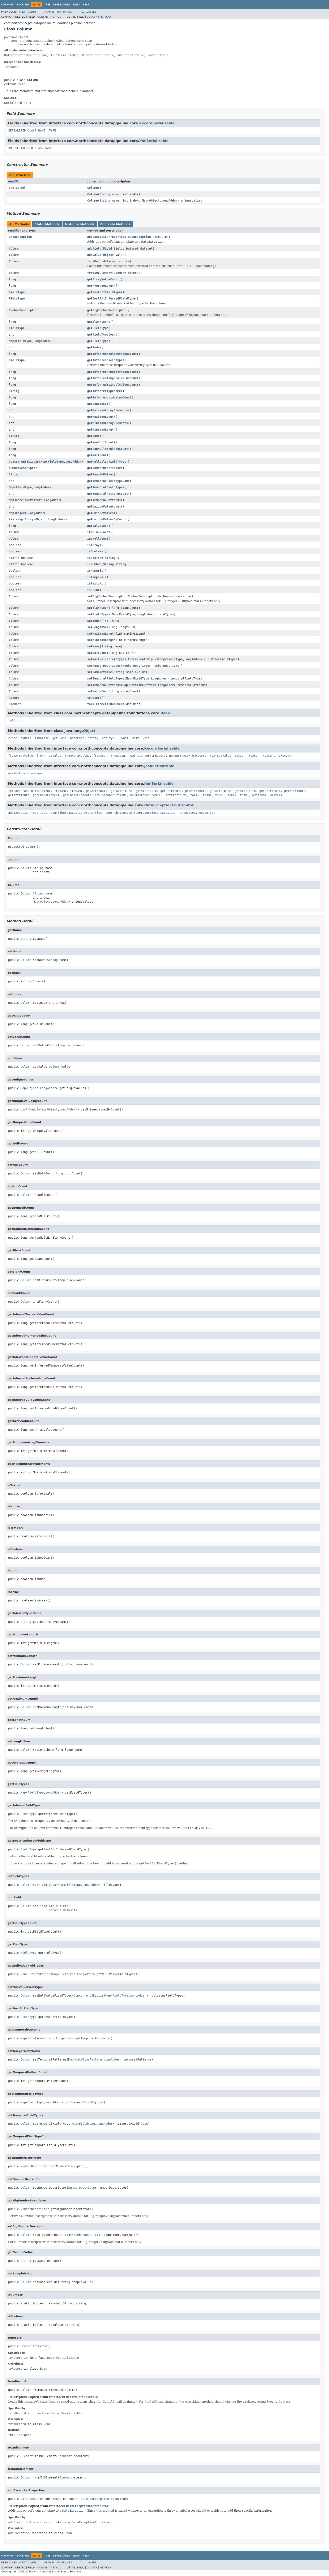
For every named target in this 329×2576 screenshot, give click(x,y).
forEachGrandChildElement (29, 791)
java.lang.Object (16, 37)
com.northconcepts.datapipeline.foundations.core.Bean (51, 40)
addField (94, 248)
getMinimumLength (101, 429)
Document (117, 704)
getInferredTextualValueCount (112, 384)
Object (154, 200)
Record (112, 261)
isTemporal (96, 577)
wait (125, 738)
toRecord (94, 697)
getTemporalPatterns (104, 500)
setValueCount (98, 691)
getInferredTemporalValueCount (112, 378)
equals (26, 738)
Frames (49, 11)
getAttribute (96, 791)
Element (120, 273)
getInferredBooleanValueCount (112, 353)
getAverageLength (101, 285)
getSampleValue (99, 474)
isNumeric (95, 570)
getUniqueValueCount (104, 506)
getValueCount (98, 525)
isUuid (92, 590)
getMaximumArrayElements (107, 410)
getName (93, 435)
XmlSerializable (130, 55)
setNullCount (97, 653)
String (105, 194)
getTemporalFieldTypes (105, 487)
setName (93, 646)
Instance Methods (79, 224)
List (12, 519)
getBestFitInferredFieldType (111, 298)
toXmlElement (97, 704)
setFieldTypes (98, 614)
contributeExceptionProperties (76, 812)
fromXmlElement (99, 273)
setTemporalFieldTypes (105, 678)
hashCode (77, 738)
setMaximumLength (101, 633)
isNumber (94, 564)
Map (144, 200)
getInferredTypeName (104, 391)
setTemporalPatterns (104, 685)
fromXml (60, 791)
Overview (8, 4)
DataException (20, 236)
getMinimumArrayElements (107, 423)
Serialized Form (17, 102)
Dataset (132, 248)
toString (15, 720)
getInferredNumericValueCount (112, 372)
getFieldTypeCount (102, 334)
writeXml (259, 795)
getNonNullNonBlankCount (107, 448)
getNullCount (97, 455)
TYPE (52, 130)
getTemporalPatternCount (107, 493)
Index (76, 4)
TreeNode (11, 67)
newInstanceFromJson (25, 773)
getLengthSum (97, 403)
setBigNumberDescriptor (106, 596)
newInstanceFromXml (111, 795)
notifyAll (110, 738)
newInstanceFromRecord (147, 755)
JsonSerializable (64, 55)
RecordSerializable (98, 55)
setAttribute (176, 795)
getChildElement (46, 795)
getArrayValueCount (103, 279)
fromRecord (96, 261)
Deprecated (61, 4)
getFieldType (97, 328)
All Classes (88, 11)
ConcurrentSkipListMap (27, 461)
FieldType (17, 292)
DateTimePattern (29, 500)
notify (93, 738)
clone (12, 738)
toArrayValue (220, 755)
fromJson (100, 755)
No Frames (64, 11)
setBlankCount (98, 607)
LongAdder (170, 200)
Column (92, 187)
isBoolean (95, 551)
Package (23, 4)
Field (107, 248)
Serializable (158, 55)
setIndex (94, 620)
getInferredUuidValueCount (109, 397)
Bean (21, 84)
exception (168, 812)
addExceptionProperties (106, 236)
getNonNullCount (100, 442)
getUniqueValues (100, 513)
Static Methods (46, 224)
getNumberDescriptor (104, 468)
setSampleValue (99, 672)
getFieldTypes (98, 341)
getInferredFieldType (105, 360)
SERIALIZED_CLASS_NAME (26, 130)
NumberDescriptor (23, 310)
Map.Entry (26, 519)
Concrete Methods (115, 224)
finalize (42, 738)
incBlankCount (98, 532)
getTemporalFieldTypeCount (109, 481)
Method (55, 16)
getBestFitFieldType (104, 292)
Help (86, 4)
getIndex (94, 347)
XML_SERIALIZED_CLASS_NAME (30, 148)
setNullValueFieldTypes (106, 659)
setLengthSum (97, 627)
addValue (94, 254)
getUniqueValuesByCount (106, 519)
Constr (42, 16)
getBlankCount (98, 321)
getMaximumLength (101, 416)
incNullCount (97, 538)
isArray (93, 545)
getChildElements (77, 795)
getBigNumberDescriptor (106, 310)
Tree (47, 4)
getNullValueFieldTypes (106, 461)
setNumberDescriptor (104, 665)
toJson (240, 755)
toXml (194, 795)
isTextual (95, 583)
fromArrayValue (20, 755)
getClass (59, 738)
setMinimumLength (101, 640)
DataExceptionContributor (25, 55)
